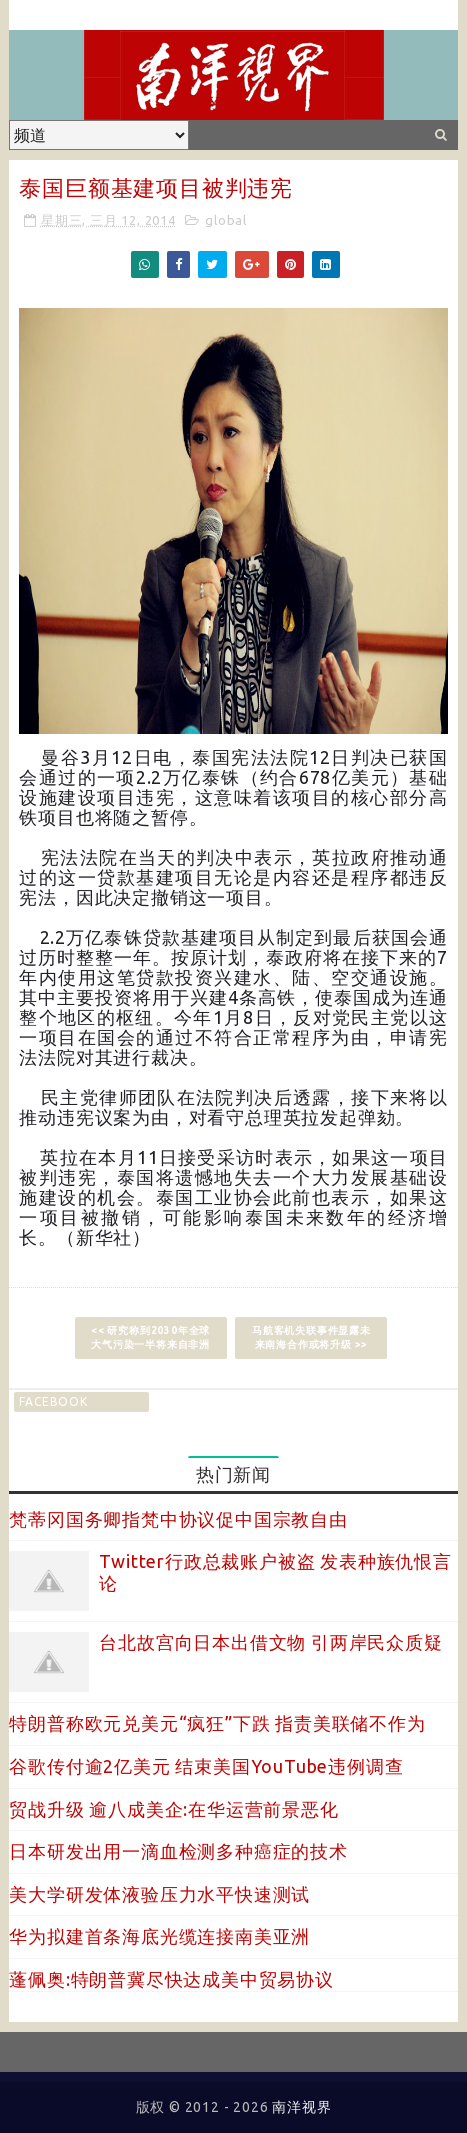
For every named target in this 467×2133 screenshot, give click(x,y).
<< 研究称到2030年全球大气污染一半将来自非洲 (150, 1337)
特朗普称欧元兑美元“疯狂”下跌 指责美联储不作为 (217, 1723)
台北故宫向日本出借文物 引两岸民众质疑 (270, 1642)
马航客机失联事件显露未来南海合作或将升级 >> (311, 1337)
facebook (53, 1401)
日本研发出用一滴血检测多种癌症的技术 (178, 1851)
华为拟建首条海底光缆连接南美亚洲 (159, 1936)
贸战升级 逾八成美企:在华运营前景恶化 (173, 1809)
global (226, 220)
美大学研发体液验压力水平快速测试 (159, 1894)
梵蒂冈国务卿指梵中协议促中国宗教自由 (178, 1519)
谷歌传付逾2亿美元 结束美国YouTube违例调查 (206, 1766)
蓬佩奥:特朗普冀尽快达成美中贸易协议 (171, 1979)
